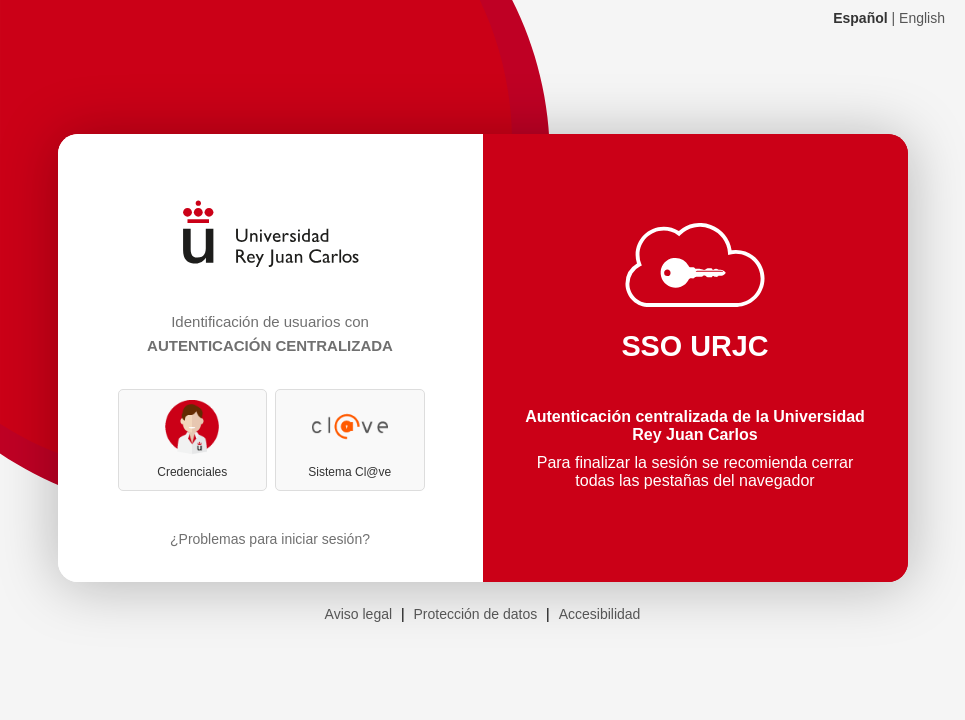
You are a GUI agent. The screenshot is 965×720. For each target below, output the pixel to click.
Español (860, 18)
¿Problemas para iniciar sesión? (270, 539)
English (922, 18)
